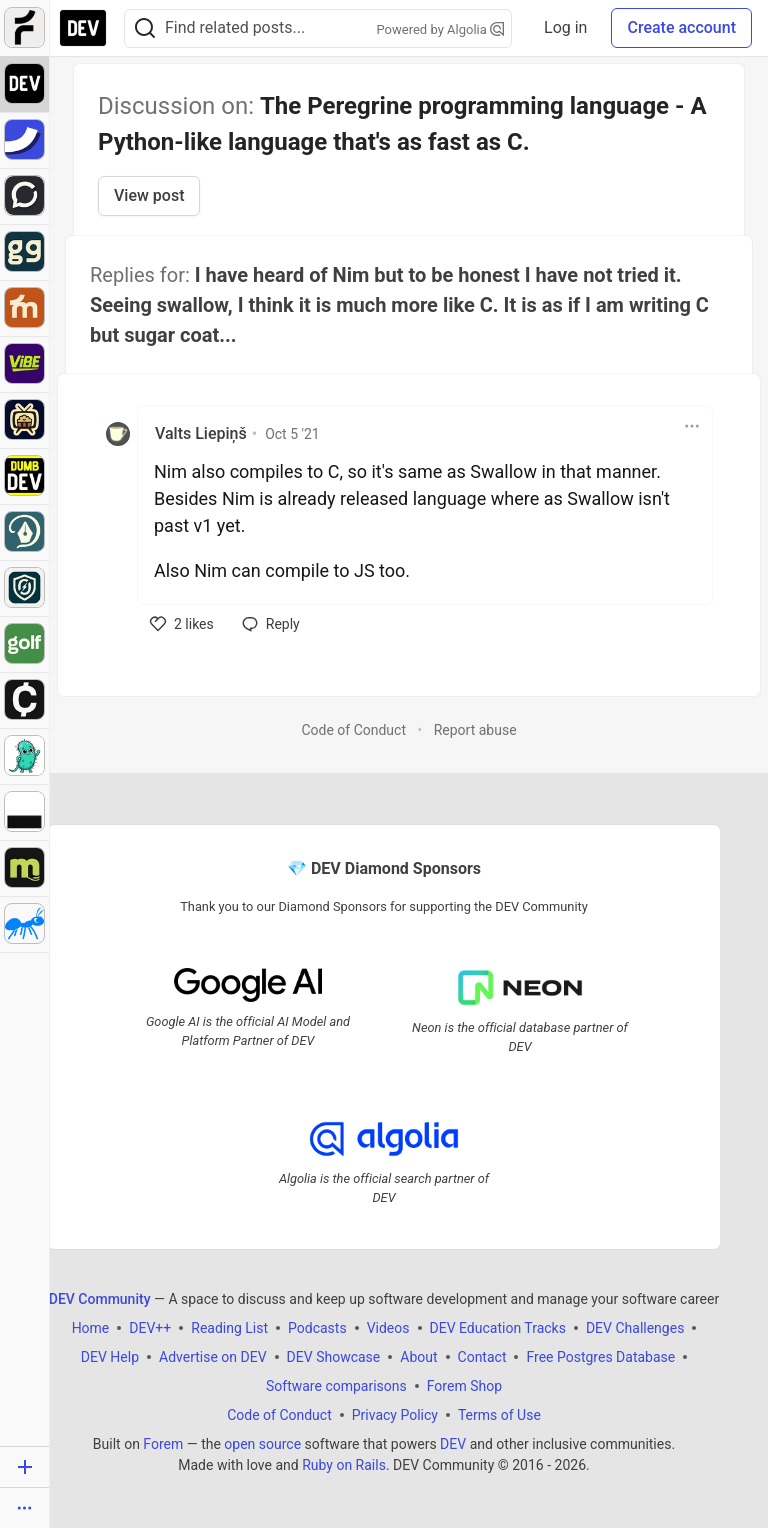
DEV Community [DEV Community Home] (100, 1299)
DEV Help (110, 1357)
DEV (453, 1444)
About (418, 1357)
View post (149, 195)
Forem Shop (464, 1386)
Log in (565, 27)
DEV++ (150, 1328)
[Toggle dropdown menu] (692, 426)
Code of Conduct (353, 730)
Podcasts (317, 1328)
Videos (388, 1328)
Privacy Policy (395, 1415)
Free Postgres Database (600, 1357)
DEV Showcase (334, 1357)
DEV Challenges (635, 1328)
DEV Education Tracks (498, 1328)
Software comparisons (336, 1386)
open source (262, 1444)
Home (91, 1328)
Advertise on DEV (213, 1357)
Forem (163, 1444)
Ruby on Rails (344, 1465)
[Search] (145, 28)
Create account (681, 27)
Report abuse (475, 730)
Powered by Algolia (441, 29)
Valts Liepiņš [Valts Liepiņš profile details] (201, 433)
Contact (482, 1357)
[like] (182, 624)
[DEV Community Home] (83, 28)
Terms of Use (499, 1415)
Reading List (229, 1328)
